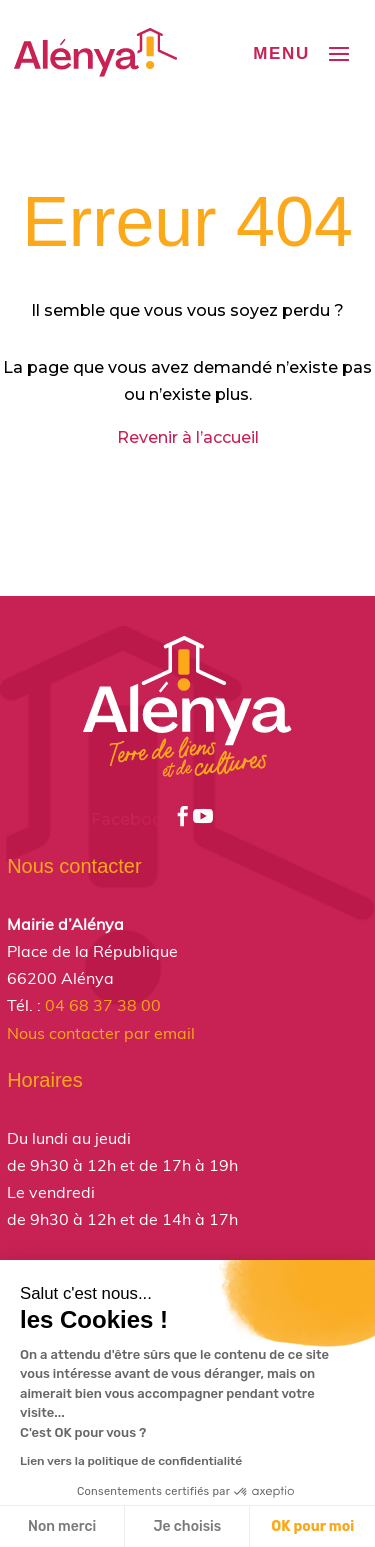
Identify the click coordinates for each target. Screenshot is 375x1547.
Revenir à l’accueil (188, 437)
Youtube (239, 819)
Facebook (142, 819)
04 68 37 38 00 (103, 1005)
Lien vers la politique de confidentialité (131, 1461)
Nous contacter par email (101, 1033)
